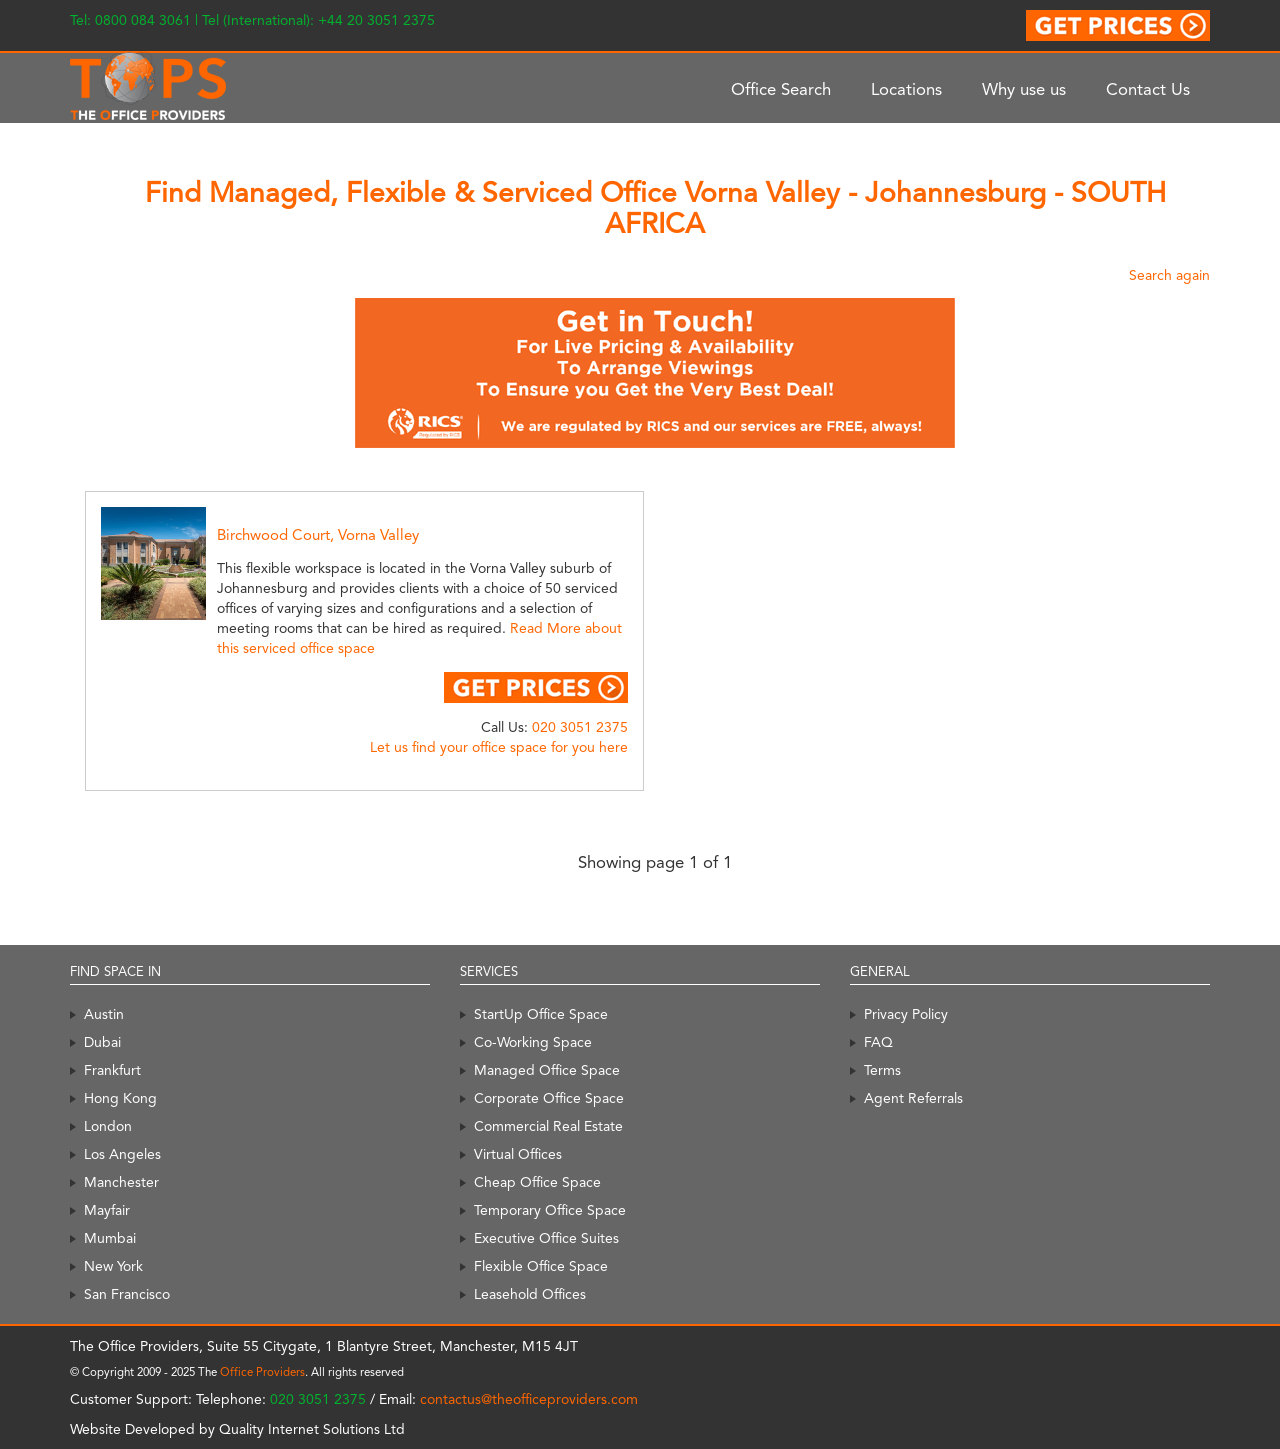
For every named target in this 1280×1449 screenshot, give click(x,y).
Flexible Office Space (541, 1266)
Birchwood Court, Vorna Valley (318, 535)
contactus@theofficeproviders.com (529, 1399)
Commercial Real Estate (548, 1126)
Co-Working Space (533, 1042)
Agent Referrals (913, 1098)
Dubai (102, 1042)
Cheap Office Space (537, 1182)
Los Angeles (122, 1154)
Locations (906, 89)
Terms (882, 1070)
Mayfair (107, 1210)
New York (113, 1266)
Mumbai (110, 1238)
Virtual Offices (518, 1154)
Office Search (781, 89)
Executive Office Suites (546, 1238)
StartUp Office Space (541, 1014)
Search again (1169, 275)
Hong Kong (120, 1098)
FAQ (878, 1042)
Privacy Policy (906, 1014)
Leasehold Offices (530, 1294)
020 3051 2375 (580, 727)
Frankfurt (112, 1070)
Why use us (1024, 89)
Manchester (121, 1182)
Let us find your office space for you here (499, 747)
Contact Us (1148, 89)
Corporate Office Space (549, 1098)
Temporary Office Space (550, 1210)
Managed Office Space (547, 1070)
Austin (104, 1014)
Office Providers (262, 1372)
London (108, 1126)
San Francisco (127, 1294)
